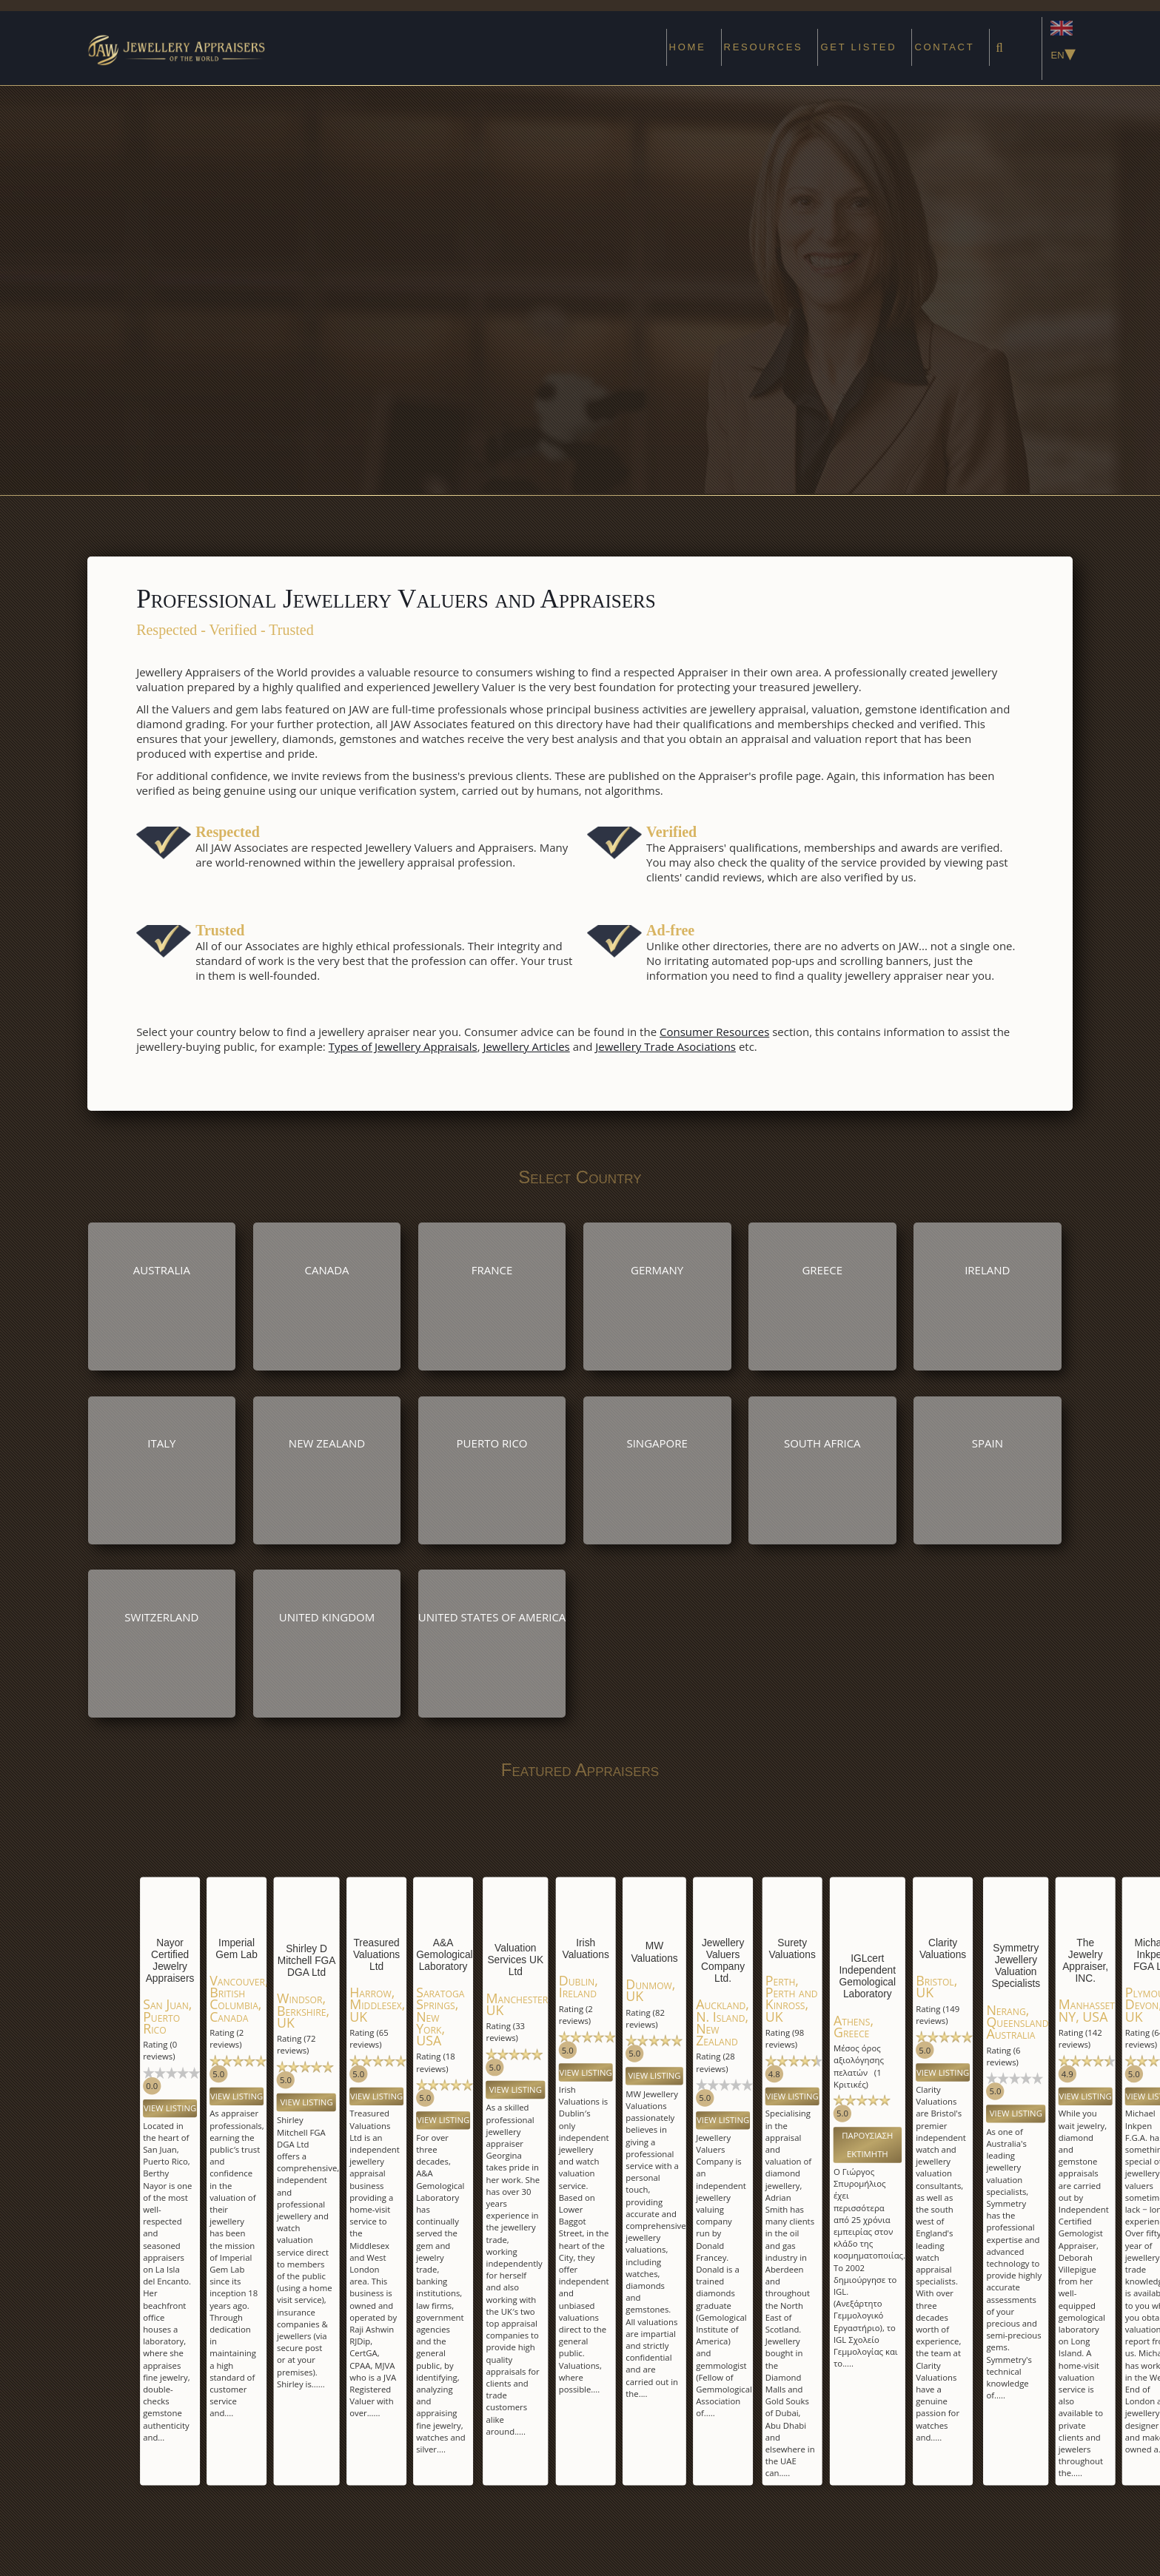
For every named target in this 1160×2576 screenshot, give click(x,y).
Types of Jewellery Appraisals (403, 1046)
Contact (944, 47)
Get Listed (858, 47)
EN (1061, 42)
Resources (763, 47)
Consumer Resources (714, 1031)
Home (687, 47)
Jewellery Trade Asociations (665, 1046)
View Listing (170, 2107)
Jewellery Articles (526, 1046)
